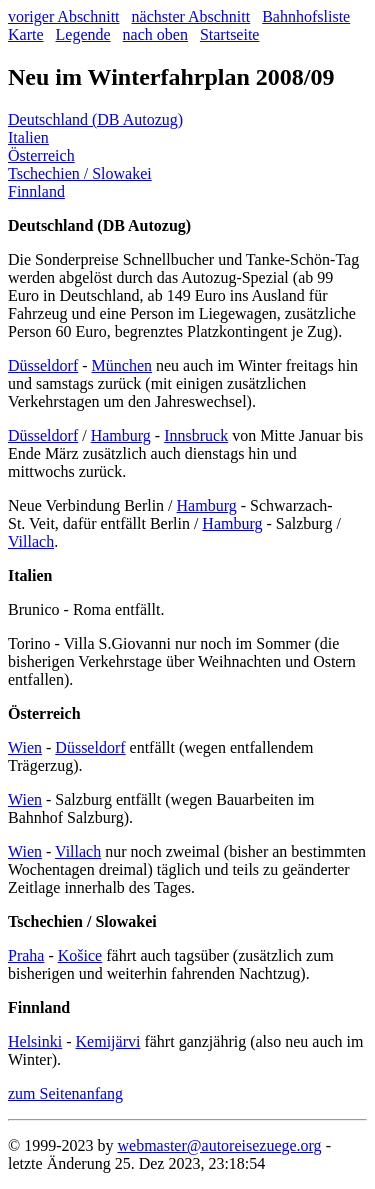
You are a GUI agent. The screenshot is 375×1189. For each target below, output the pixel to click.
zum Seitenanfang (65, 1093)
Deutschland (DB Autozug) (95, 119)
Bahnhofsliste (306, 16)
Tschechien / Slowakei (80, 173)
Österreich (41, 155)
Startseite (230, 34)
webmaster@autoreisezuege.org (219, 1145)
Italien (28, 137)
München (122, 365)
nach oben (155, 34)
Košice (80, 955)
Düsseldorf (43, 365)
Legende (83, 34)
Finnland (36, 191)
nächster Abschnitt (191, 16)
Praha (26, 955)
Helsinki (35, 1041)
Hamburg (121, 435)
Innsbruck (196, 435)
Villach (31, 541)
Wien (25, 747)
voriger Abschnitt (64, 16)
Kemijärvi (108, 1041)
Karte (26, 34)
